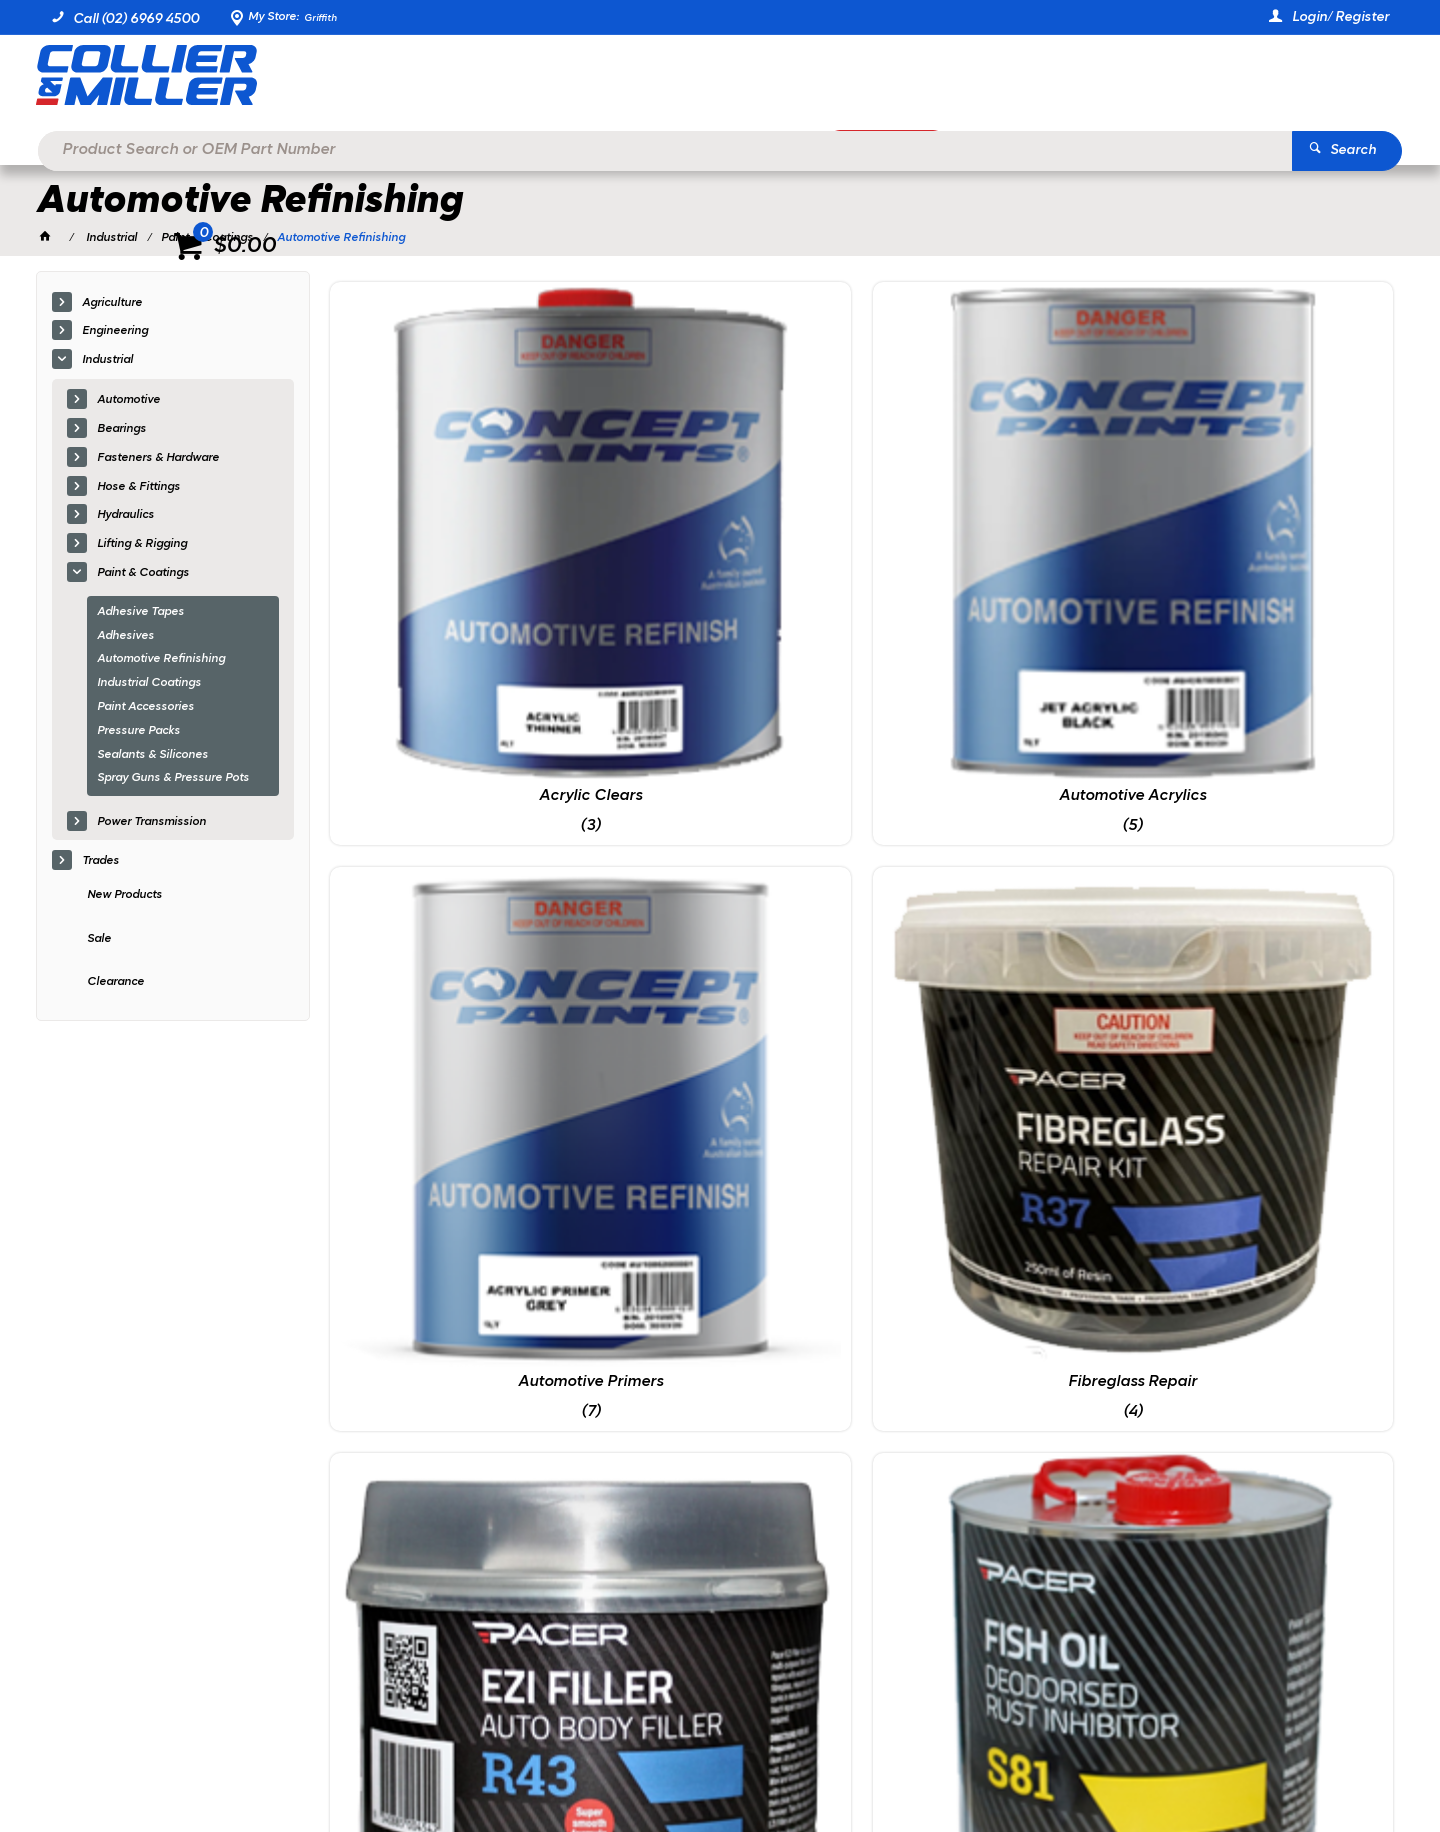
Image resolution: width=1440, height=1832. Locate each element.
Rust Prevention (726, 871)
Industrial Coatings (149, 684)
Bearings (121, 430)
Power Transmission (151, 823)
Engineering (115, 333)
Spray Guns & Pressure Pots (173, 780)
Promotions (903, 146)
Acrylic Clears (455, 536)
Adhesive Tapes (140, 613)
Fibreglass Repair (1268, 536)
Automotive (128, 401)
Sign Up (1219, 1363)
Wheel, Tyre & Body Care (455, 1206)
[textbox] (690, 80)
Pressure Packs (138, 732)
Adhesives (125, 637)
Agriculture (112, 304)
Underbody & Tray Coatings (1268, 871)
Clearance (115, 984)
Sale (99, 940)
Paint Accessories (145, 708)
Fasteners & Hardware (158, 459)
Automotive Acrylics (726, 536)
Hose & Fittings (138, 488)
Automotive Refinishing (161, 661)
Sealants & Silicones (152, 756)
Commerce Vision (257, 1762)
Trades (100, 862)
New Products (124, 896)
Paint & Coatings (143, 574)
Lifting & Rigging (142, 545)
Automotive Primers (997, 536)
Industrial (107, 361)
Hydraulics (125, 517)
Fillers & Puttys (455, 871)
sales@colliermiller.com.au (1134, 1505)
